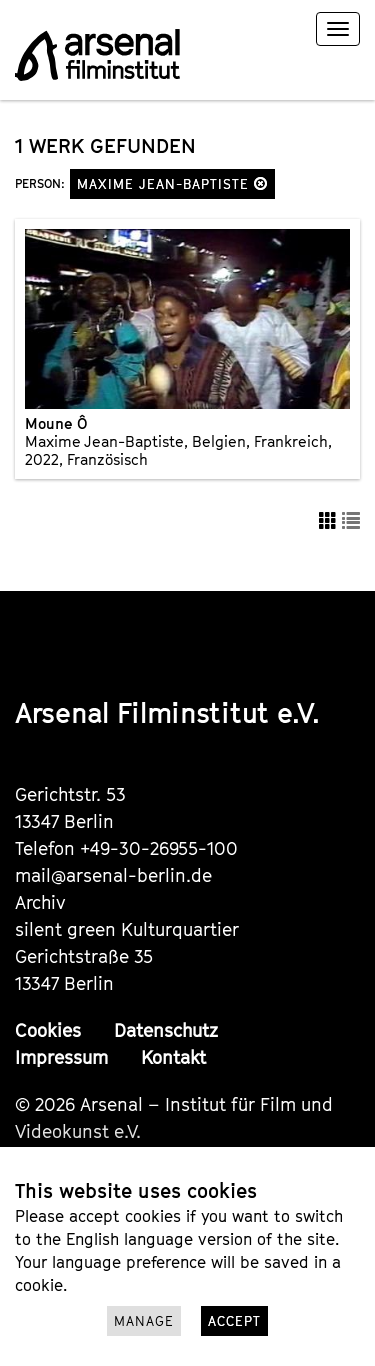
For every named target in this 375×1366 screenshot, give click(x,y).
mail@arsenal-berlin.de (113, 875)
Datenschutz (166, 1030)
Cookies (48, 1030)
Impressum (61, 1057)
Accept (234, 1321)
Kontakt (173, 1057)
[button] (261, 183)
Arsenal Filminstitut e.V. (167, 712)
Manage (144, 1321)
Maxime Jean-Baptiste (172, 184)
